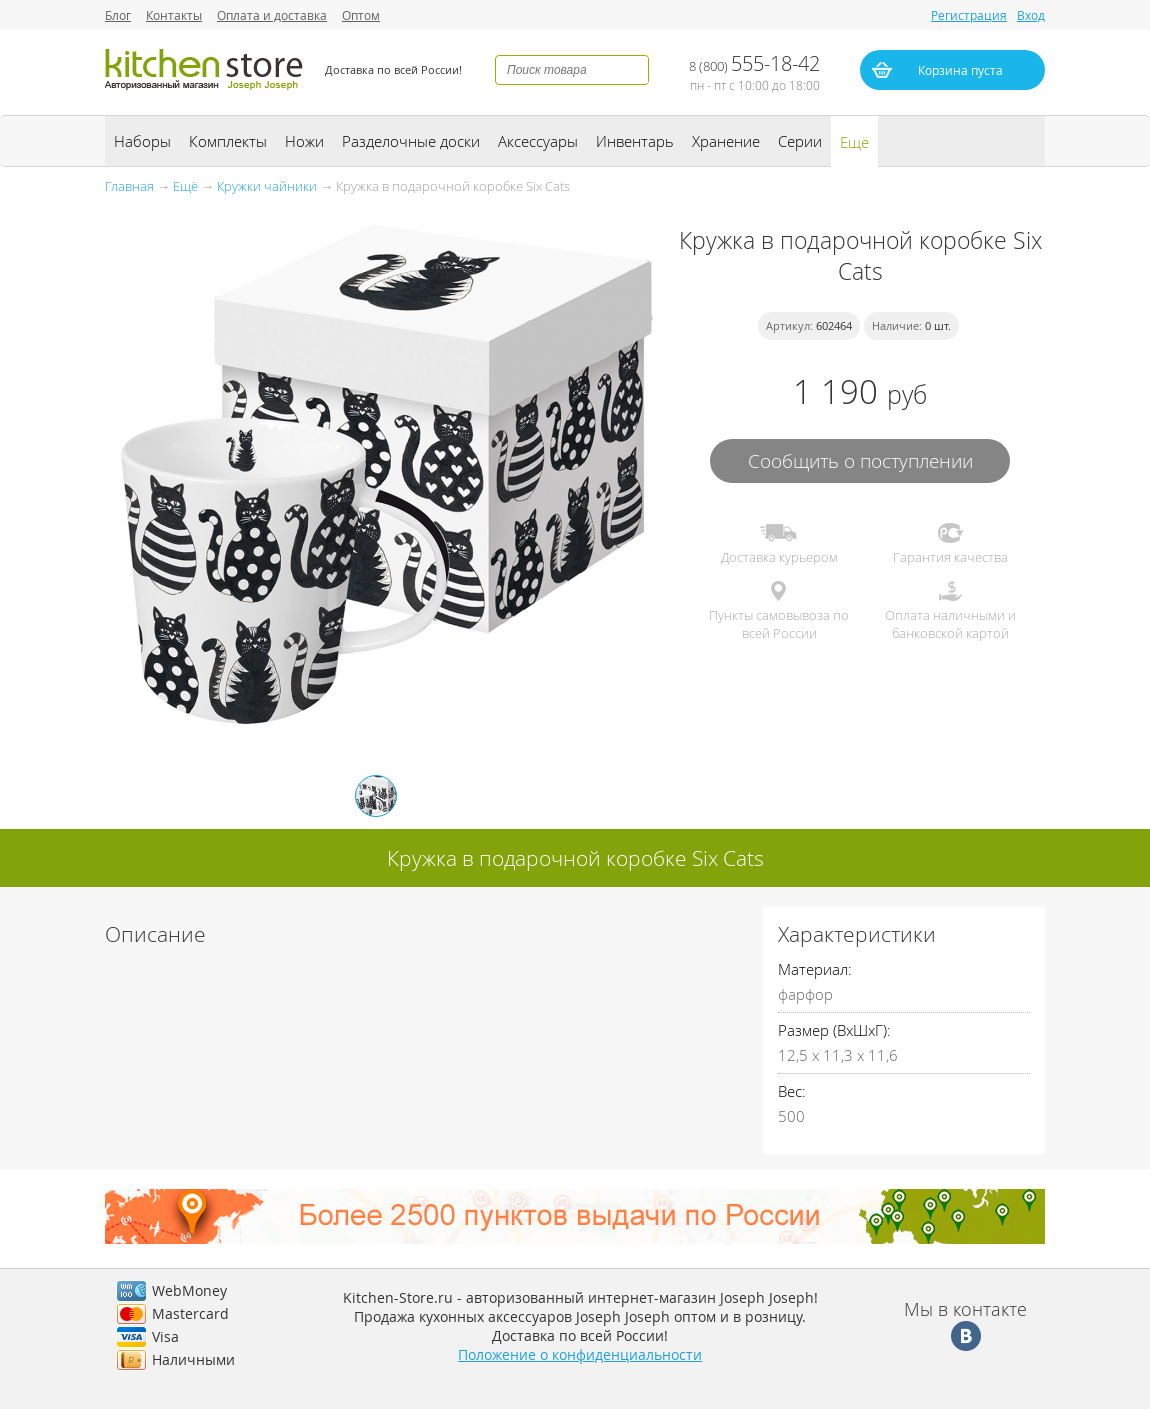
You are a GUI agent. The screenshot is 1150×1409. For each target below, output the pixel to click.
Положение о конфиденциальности (580, 1354)
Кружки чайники (267, 186)
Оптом (361, 15)
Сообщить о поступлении (860, 460)
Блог (118, 15)
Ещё (854, 142)
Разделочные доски (411, 141)
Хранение (726, 141)
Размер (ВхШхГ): (834, 1030)
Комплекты (228, 141)
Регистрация (969, 15)
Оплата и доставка (272, 15)
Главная (129, 186)
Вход (1031, 15)
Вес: (792, 1091)
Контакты (174, 15)
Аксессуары (538, 141)
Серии (800, 141)
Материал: (815, 969)
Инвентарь (635, 141)
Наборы (142, 141)
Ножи (304, 141)
